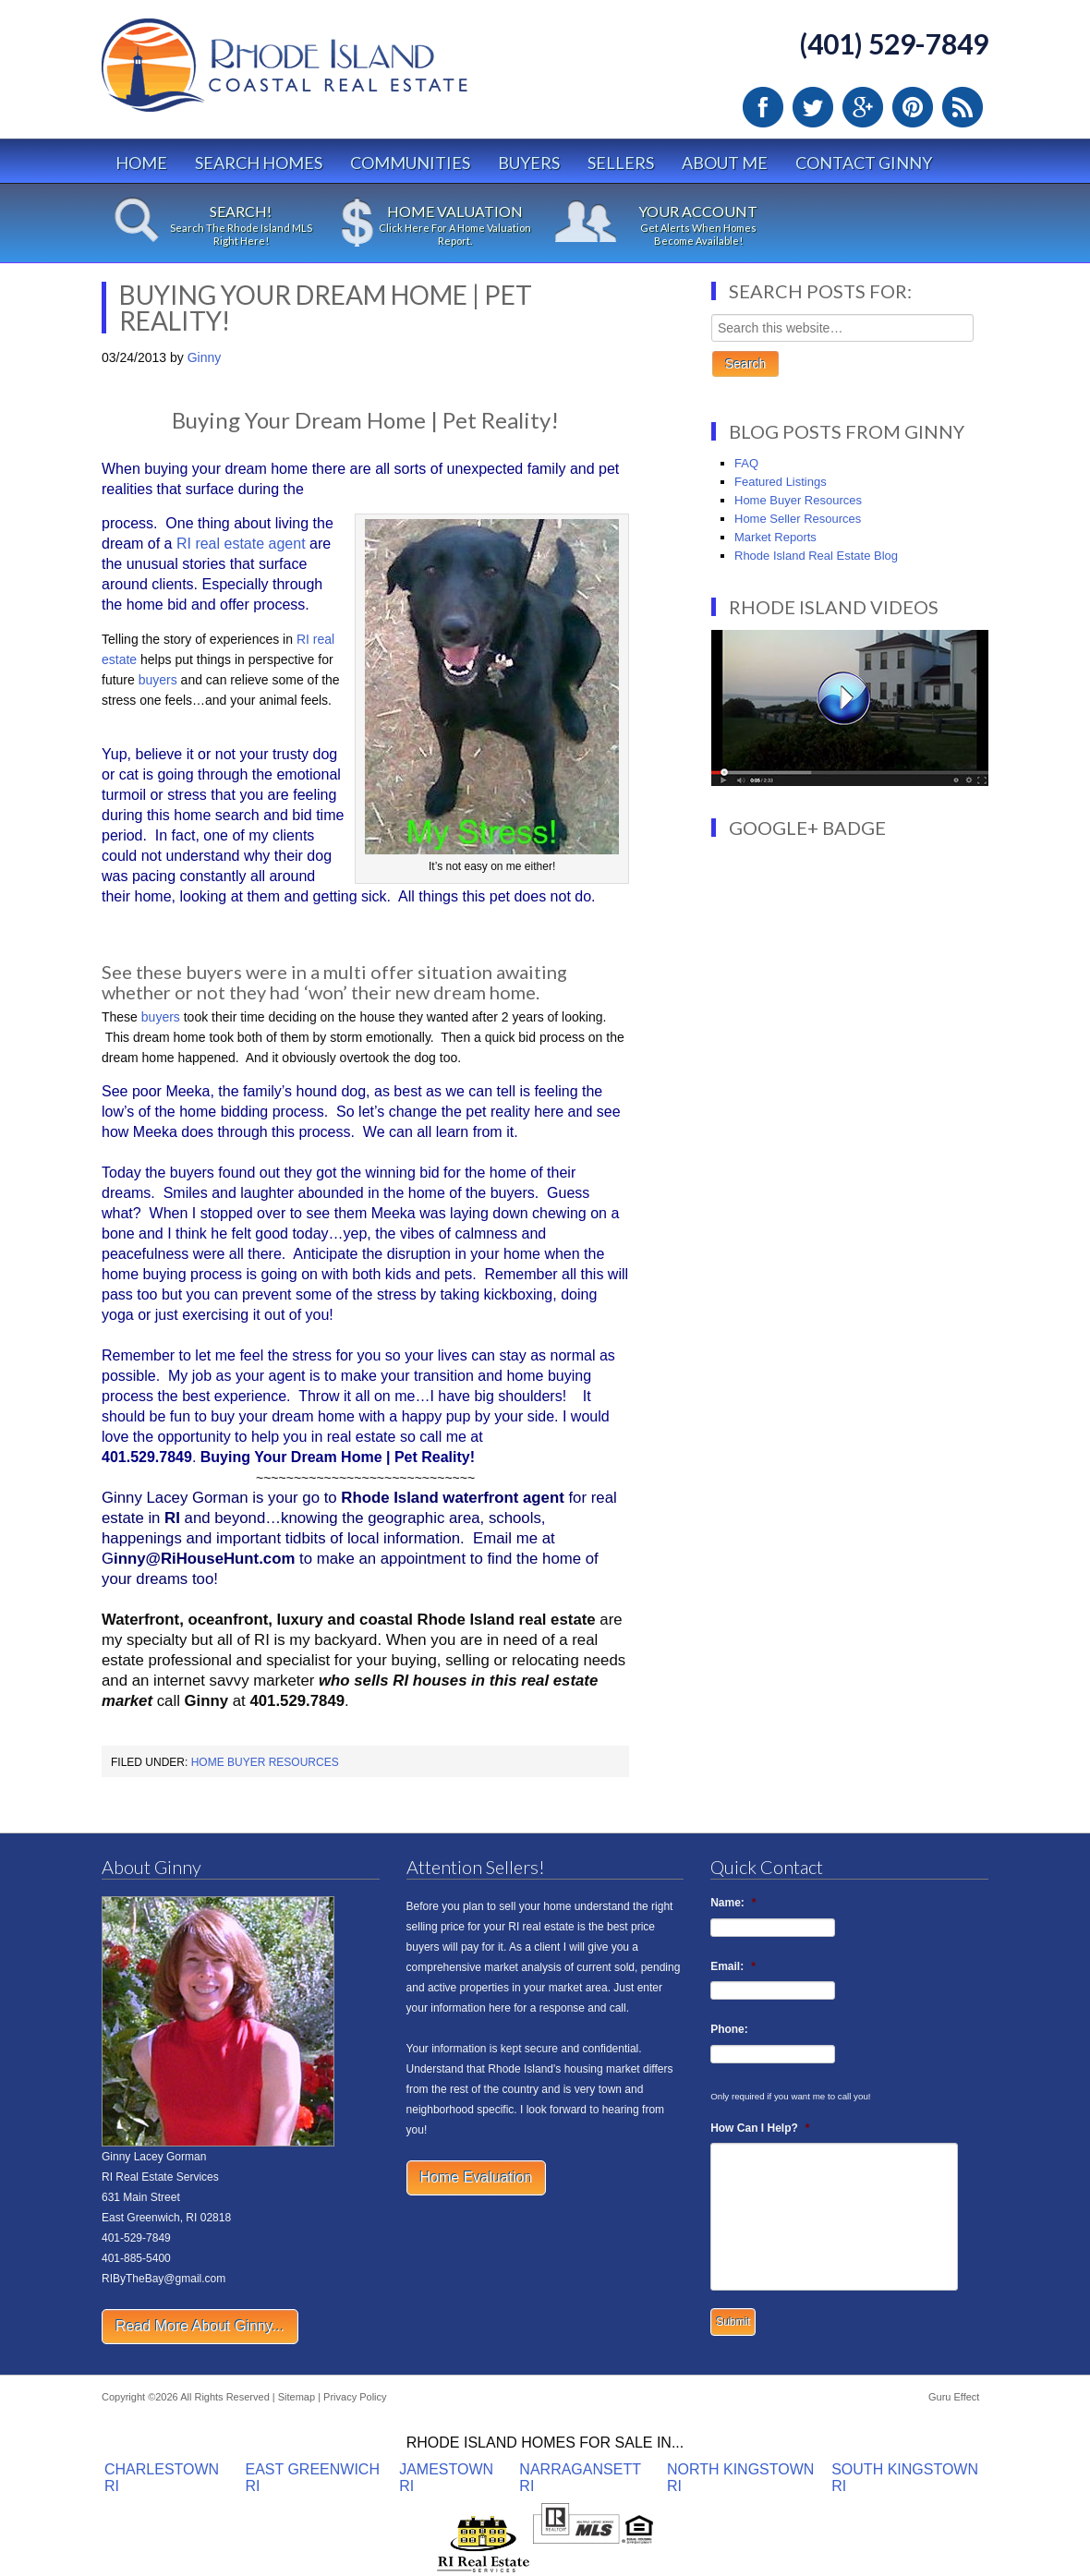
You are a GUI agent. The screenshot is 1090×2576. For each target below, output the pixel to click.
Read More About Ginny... (200, 2326)
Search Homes (258, 162)
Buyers (529, 162)
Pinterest (912, 107)
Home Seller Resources (797, 519)
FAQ (746, 463)
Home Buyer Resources (265, 1762)
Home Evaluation (476, 2177)
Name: (733, 1902)
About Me (725, 162)
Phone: (729, 2029)
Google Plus (862, 107)
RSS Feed (962, 107)
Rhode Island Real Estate (323, 73)
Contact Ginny (863, 162)
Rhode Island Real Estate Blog (816, 555)
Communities (410, 162)
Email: (733, 1966)
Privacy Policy (354, 2396)
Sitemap (296, 2396)
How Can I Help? (759, 2128)
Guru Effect (953, 2396)
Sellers (620, 162)
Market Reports (775, 537)
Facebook (763, 107)
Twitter (813, 107)
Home (141, 162)
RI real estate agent (240, 543)
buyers (158, 679)
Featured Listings (780, 482)
